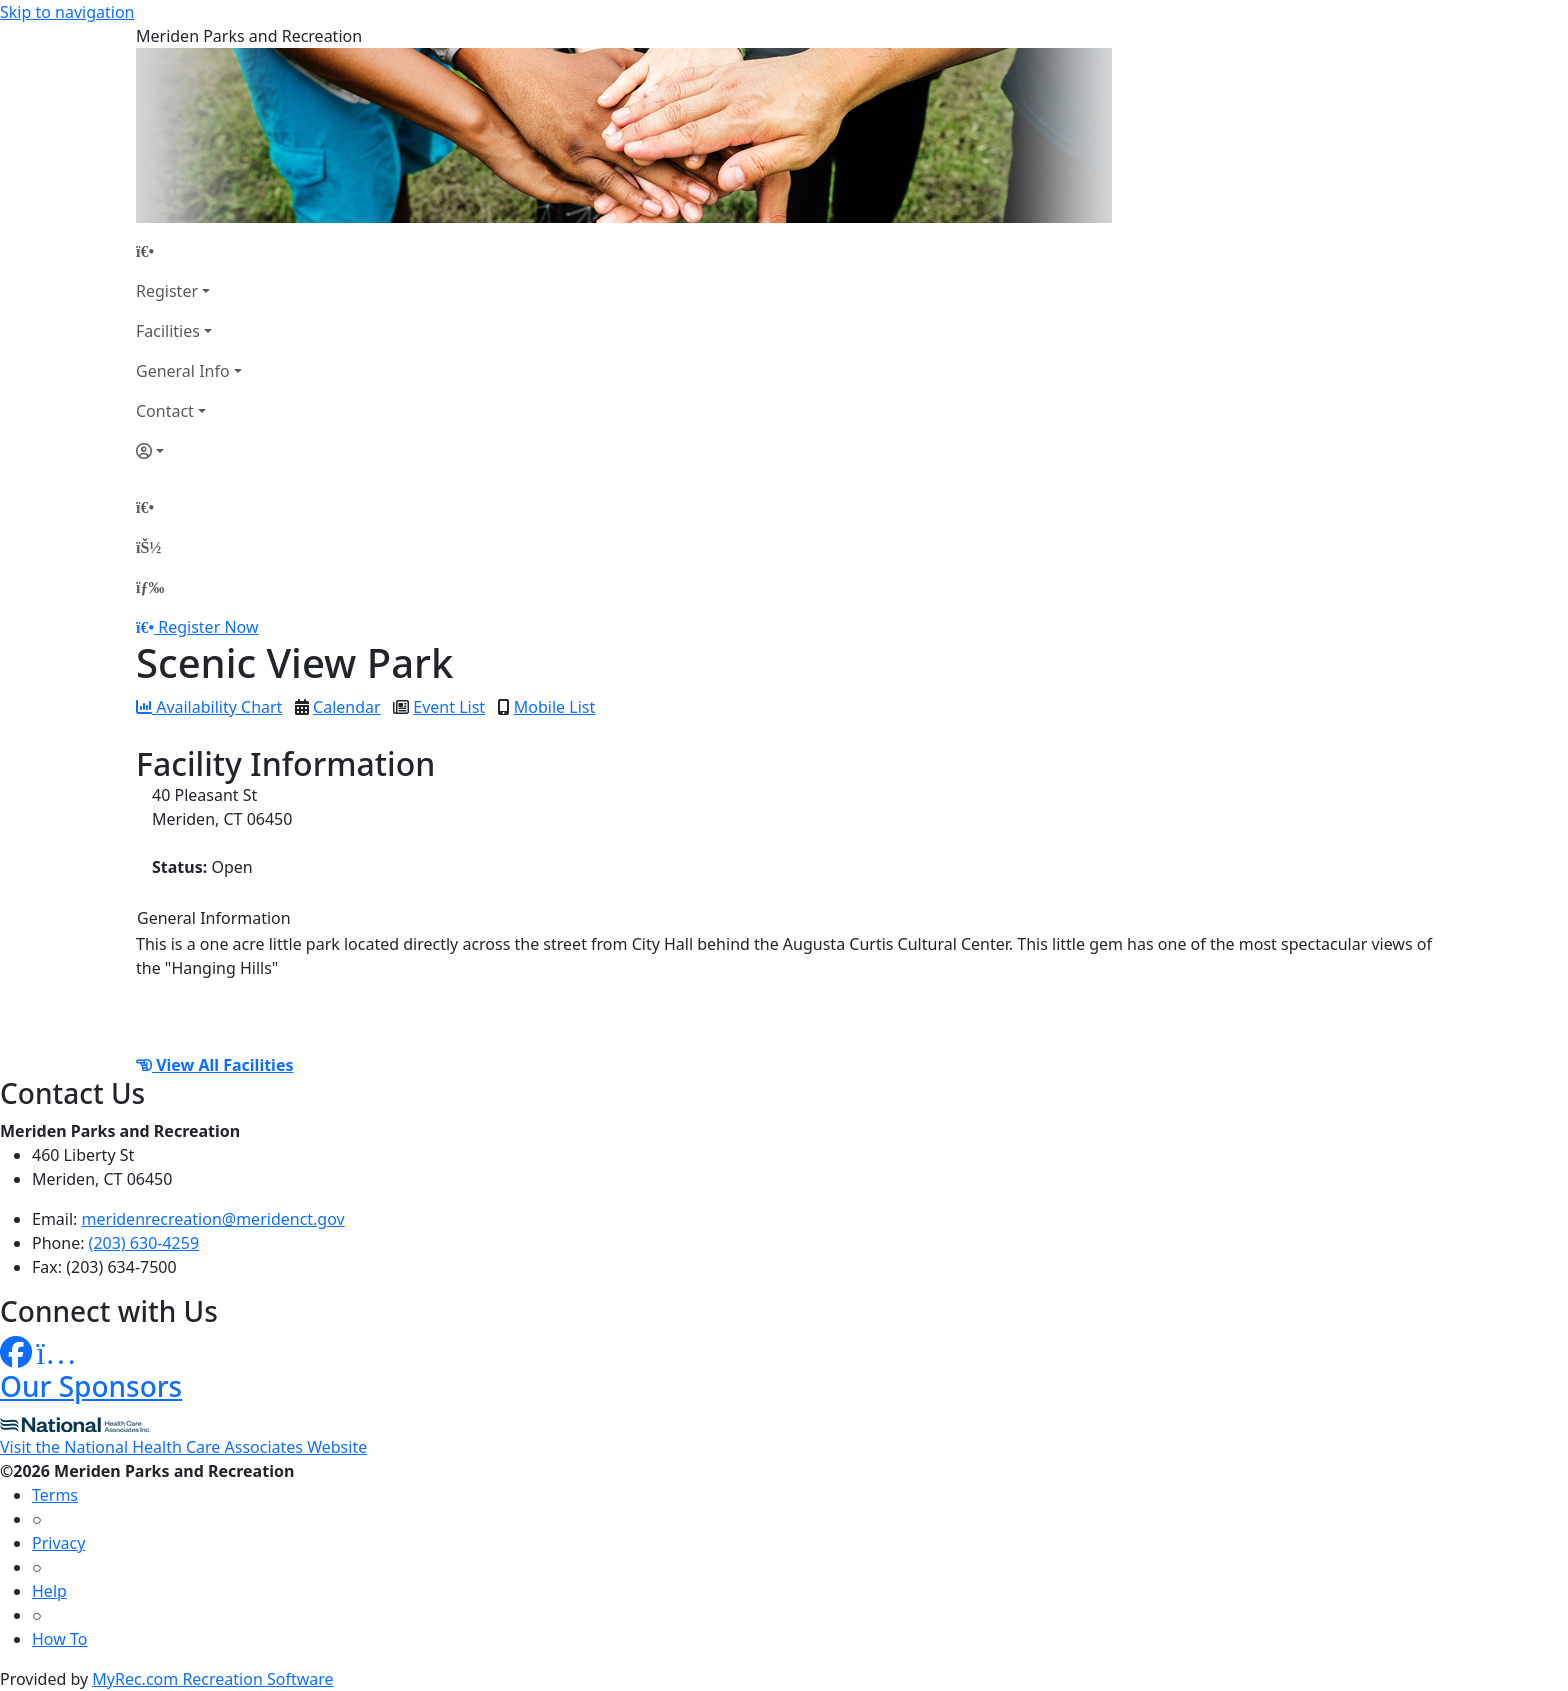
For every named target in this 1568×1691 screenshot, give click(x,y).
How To (59, 1639)
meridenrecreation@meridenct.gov (213, 1219)
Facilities (168, 331)
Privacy (58, 1543)
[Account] (189, 451)
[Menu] (150, 587)
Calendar (347, 707)
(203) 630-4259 (144, 1243)
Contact (165, 411)
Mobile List (554, 707)
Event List (449, 707)
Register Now (208, 627)
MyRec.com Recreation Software (212, 1679)
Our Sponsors (91, 1386)
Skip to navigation (67, 12)
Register (167, 291)
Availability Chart (209, 707)
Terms (55, 1495)
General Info (183, 371)
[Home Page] (189, 251)
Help (49, 1591)
